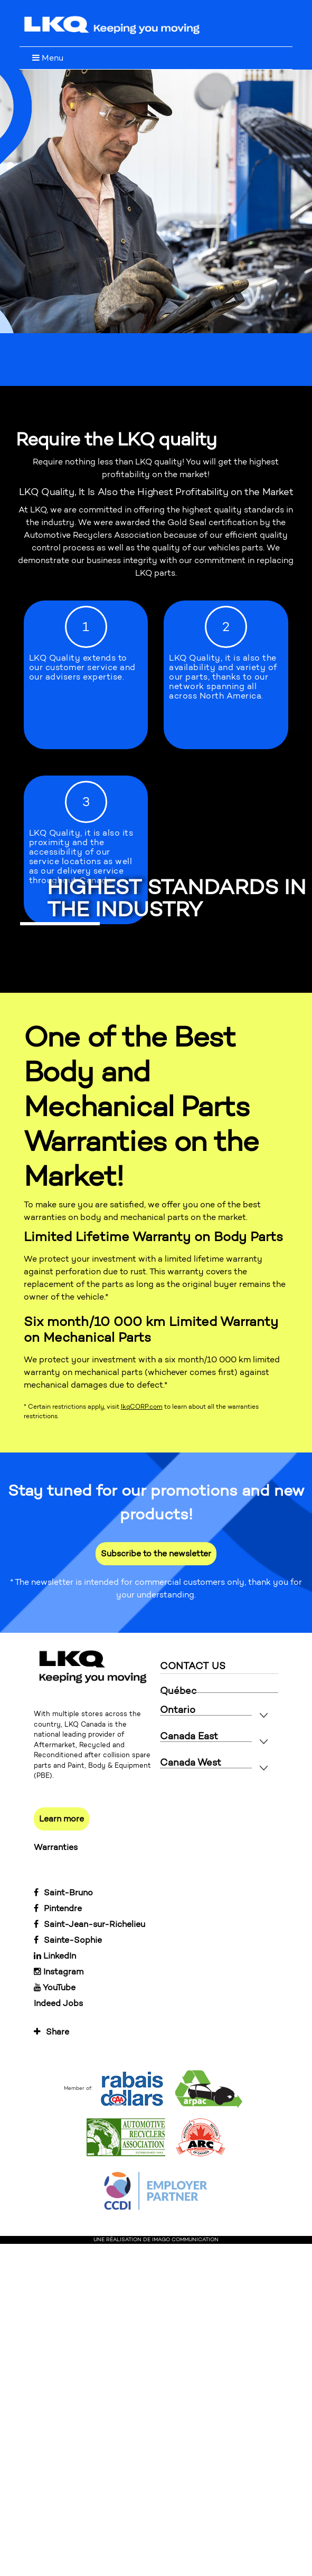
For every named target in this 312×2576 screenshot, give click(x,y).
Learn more (61, 1819)
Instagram (58, 1972)
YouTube (54, 1987)
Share (51, 2032)
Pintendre (58, 1908)
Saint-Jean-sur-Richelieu (89, 1924)
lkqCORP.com (142, 1406)
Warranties (56, 1847)
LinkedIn (55, 1956)
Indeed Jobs (58, 2003)
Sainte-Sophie (68, 1940)
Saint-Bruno (63, 1892)
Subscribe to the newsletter (156, 1553)
